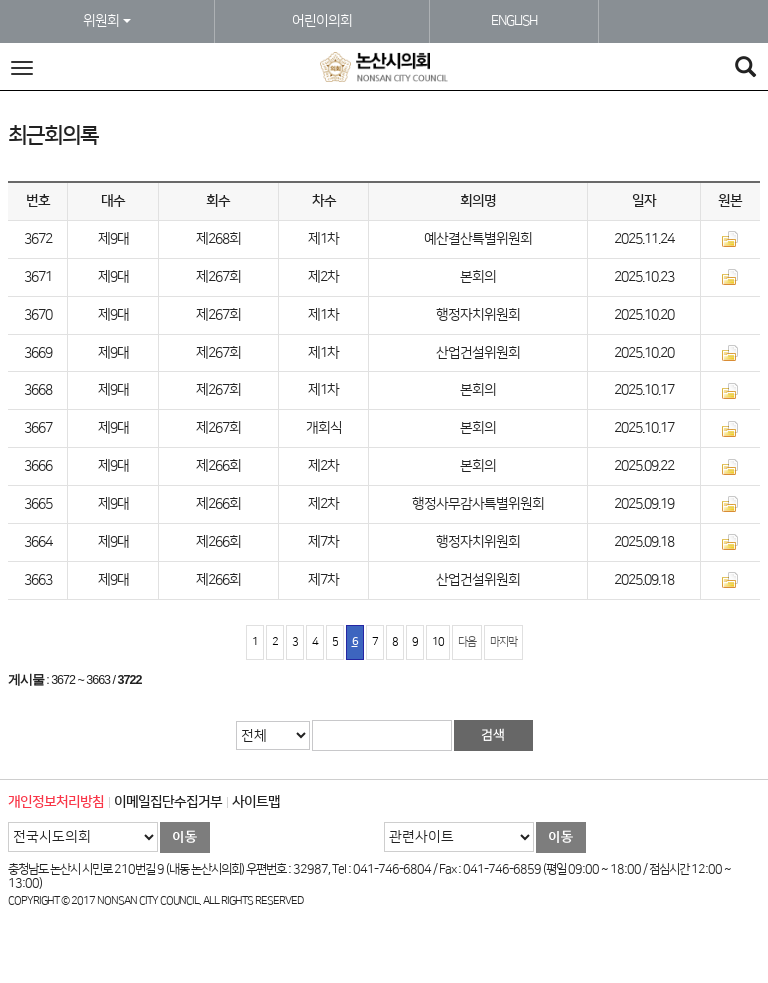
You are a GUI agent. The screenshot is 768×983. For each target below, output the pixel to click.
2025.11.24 (644, 239)
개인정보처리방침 (56, 802)
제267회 (218, 277)
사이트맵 (256, 802)
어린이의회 (322, 21)
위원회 (107, 21)
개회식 (324, 428)
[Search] (745, 69)
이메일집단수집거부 (168, 802)
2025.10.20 (644, 315)
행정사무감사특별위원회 (478, 504)
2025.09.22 (644, 466)
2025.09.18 (644, 542)
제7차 (323, 542)
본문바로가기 (0, 0)
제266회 (218, 466)
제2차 (323, 277)
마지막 (503, 642)
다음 (467, 642)
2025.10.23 (644, 277)
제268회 (218, 239)
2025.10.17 (644, 390)
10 (438, 642)
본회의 (478, 277)
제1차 (323, 239)
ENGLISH (514, 21)
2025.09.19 (644, 504)
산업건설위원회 (478, 353)
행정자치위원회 (478, 315)
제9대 (113, 239)
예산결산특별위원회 (478, 239)
